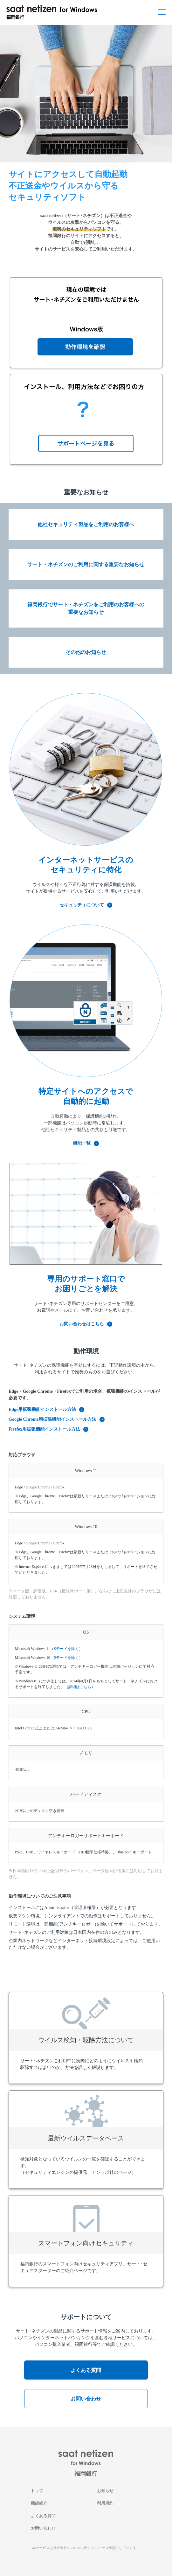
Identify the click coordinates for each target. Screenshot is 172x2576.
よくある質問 (86, 2370)
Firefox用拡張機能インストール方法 (48, 1429)
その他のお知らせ (85, 652)
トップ (37, 2490)
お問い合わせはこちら (85, 1324)
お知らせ (105, 2490)
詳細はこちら (79, 1687)
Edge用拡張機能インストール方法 (46, 1409)
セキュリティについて (85, 905)
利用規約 (105, 2503)
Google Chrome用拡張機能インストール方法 (57, 1419)
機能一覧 (86, 1143)
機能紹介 (39, 2503)
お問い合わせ (86, 2398)
